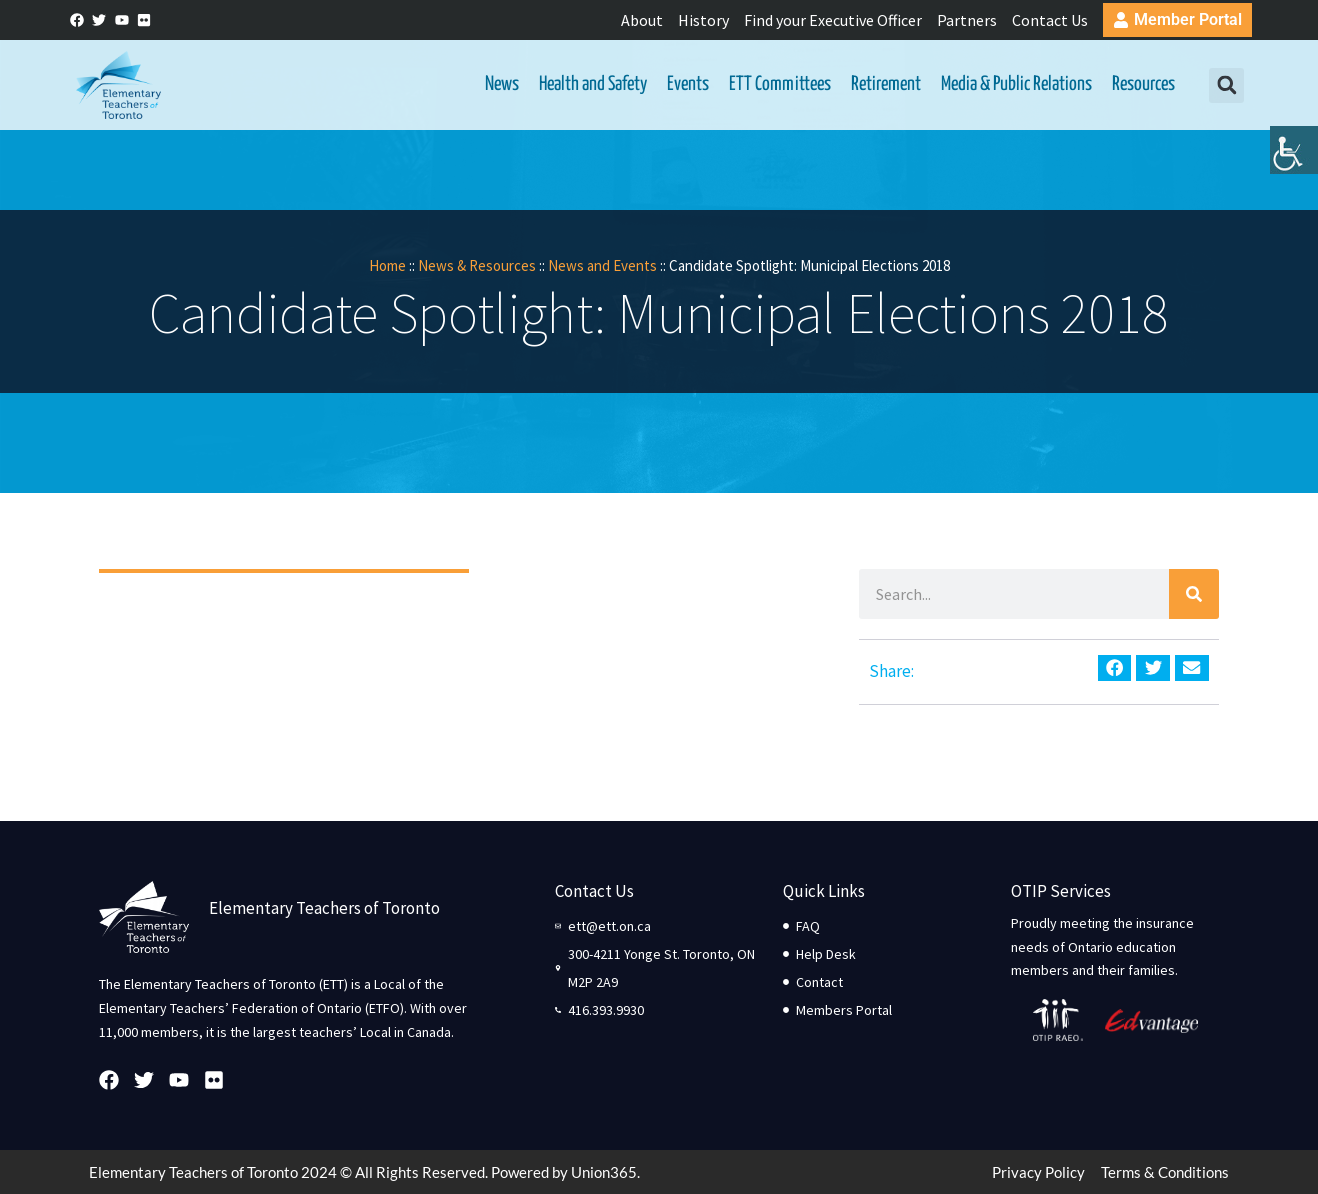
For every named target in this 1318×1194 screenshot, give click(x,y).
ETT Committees (780, 84)
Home (387, 265)
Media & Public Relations (1016, 84)
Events (688, 84)
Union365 (604, 1172)
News (502, 84)
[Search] (1194, 594)
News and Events (602, 265)
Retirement (886, 84)
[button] (1226, 85)
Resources (1143, 84)
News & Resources (477, 265)
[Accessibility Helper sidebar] (1294, 154)
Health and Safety (593, 84)
